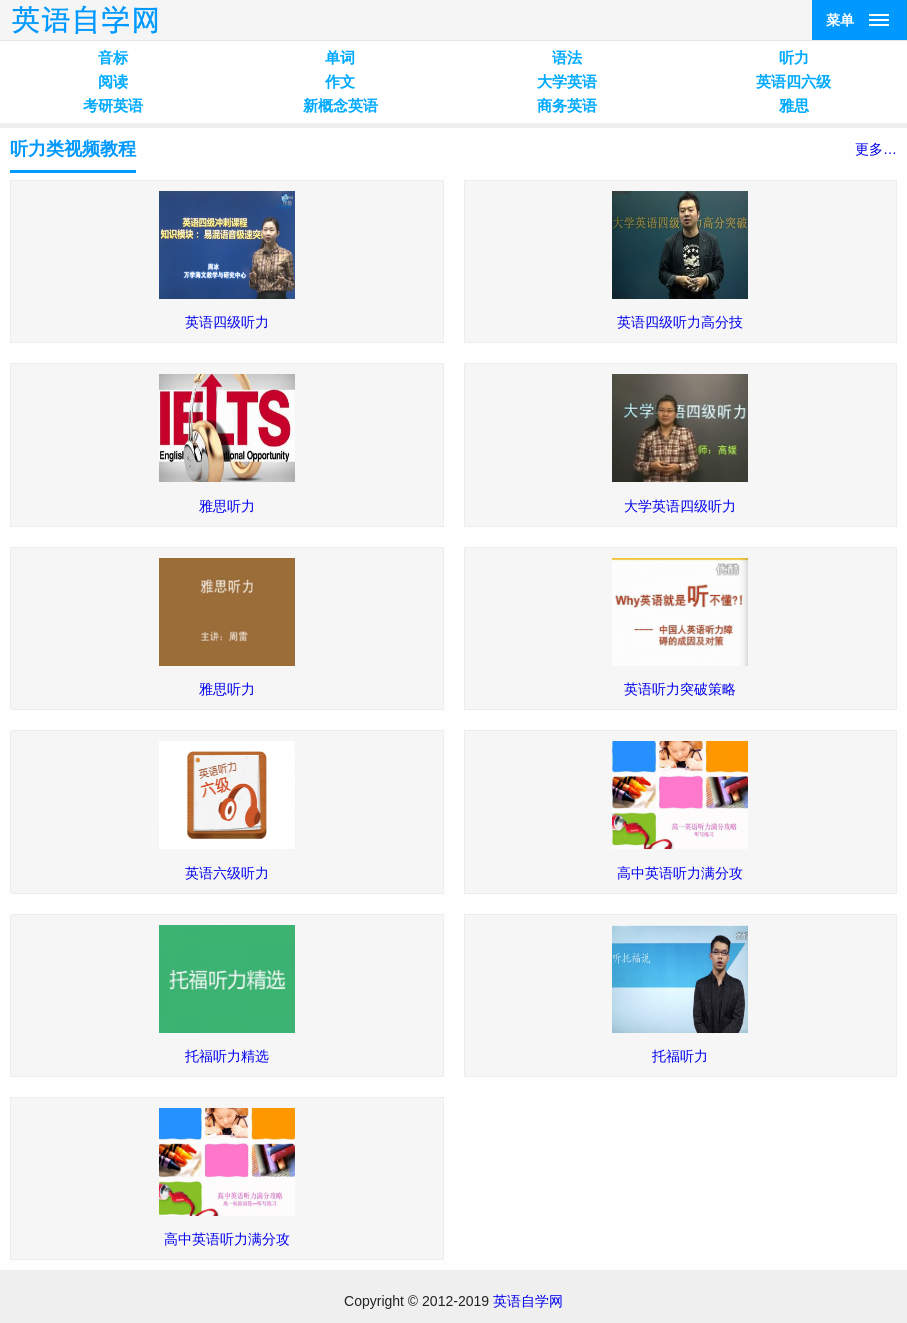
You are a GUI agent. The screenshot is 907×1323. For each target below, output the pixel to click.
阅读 (113, 81)
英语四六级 (793, 81)
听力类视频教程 (73, 149)
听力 (794, 57)
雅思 (794, 105)
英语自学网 (528, 1301)
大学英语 (567, 81)
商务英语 (567, 105)
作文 (340, 81)
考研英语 (113, 105)
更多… (876, 149)
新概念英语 (340, 105)
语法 (567, 57)
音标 (113, 57)
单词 (340, 57)
